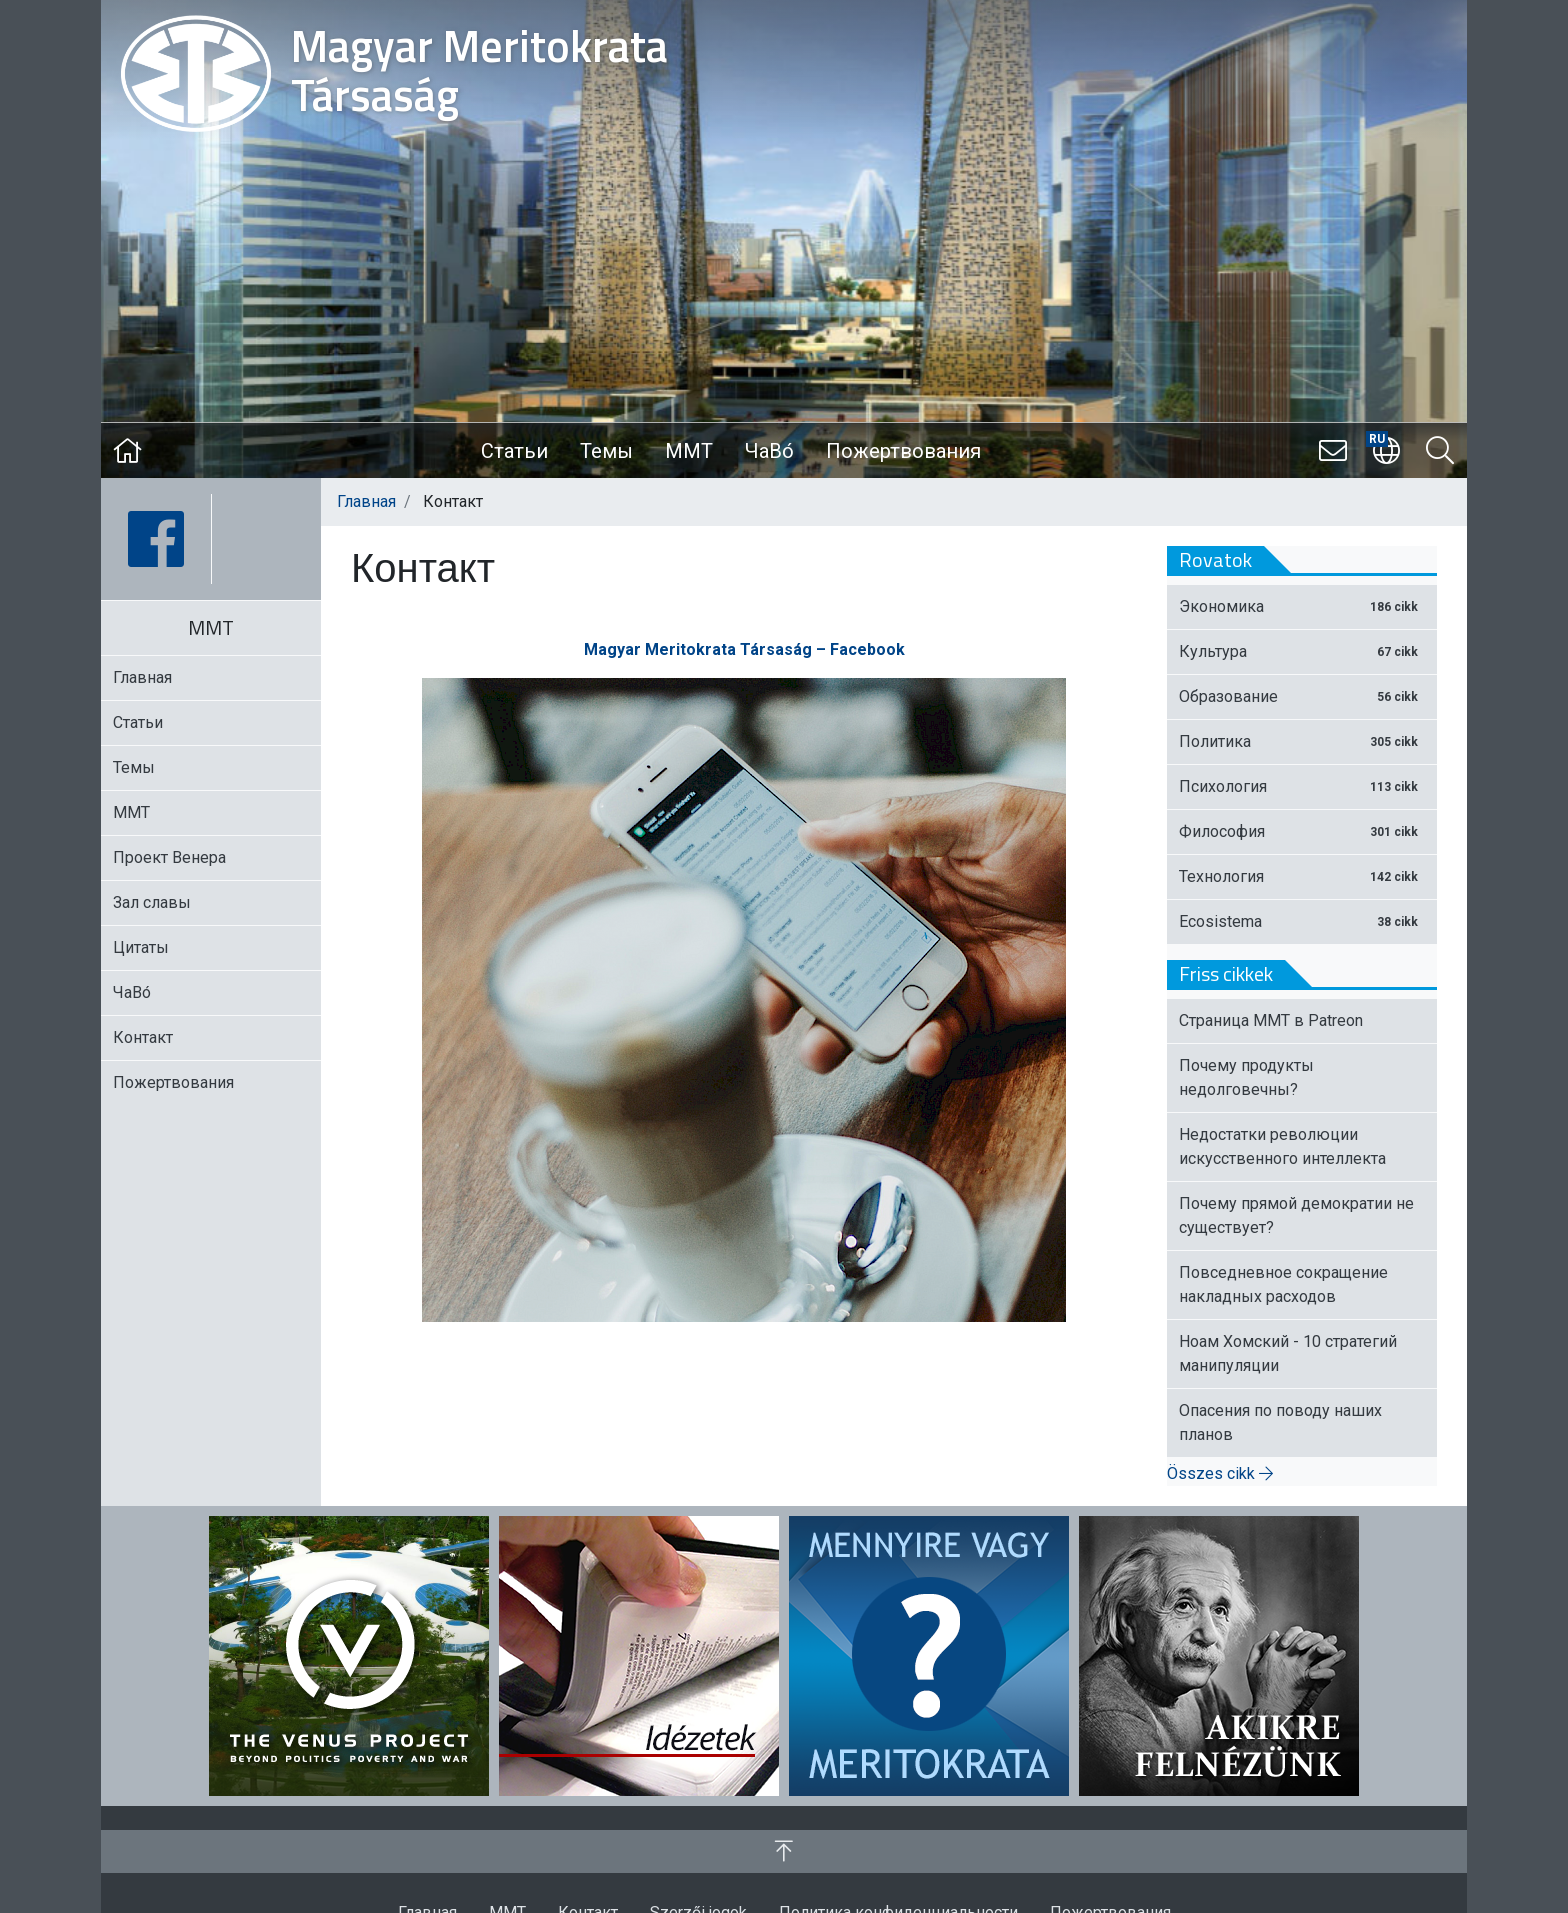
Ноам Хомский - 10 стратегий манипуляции (1288, 1353)
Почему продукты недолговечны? (1246, 1077)
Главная (366, 501)
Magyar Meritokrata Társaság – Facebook (744, 649)
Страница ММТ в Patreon (1271, 1020)
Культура (1302, 651)
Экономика (1302, 606)
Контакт (143, 1037)
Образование (1302, 696)
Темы (606, 451)
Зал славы (152, 902)
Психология (1302, 786)
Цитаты (141, 947)
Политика (1302, 741)
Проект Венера (169, 857)
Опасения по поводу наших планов (1280, 1422)
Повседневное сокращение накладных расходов (1283, 1284)
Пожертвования (903, 451)
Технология (1302, 876)
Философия (1302, 831)
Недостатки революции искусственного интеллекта (1282, 1146)
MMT (689, 451)
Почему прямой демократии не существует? (1296, 1215)
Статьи (514, 451)
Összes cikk (1220, 1473)
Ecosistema (1302, 921)
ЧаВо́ (769, 451)
